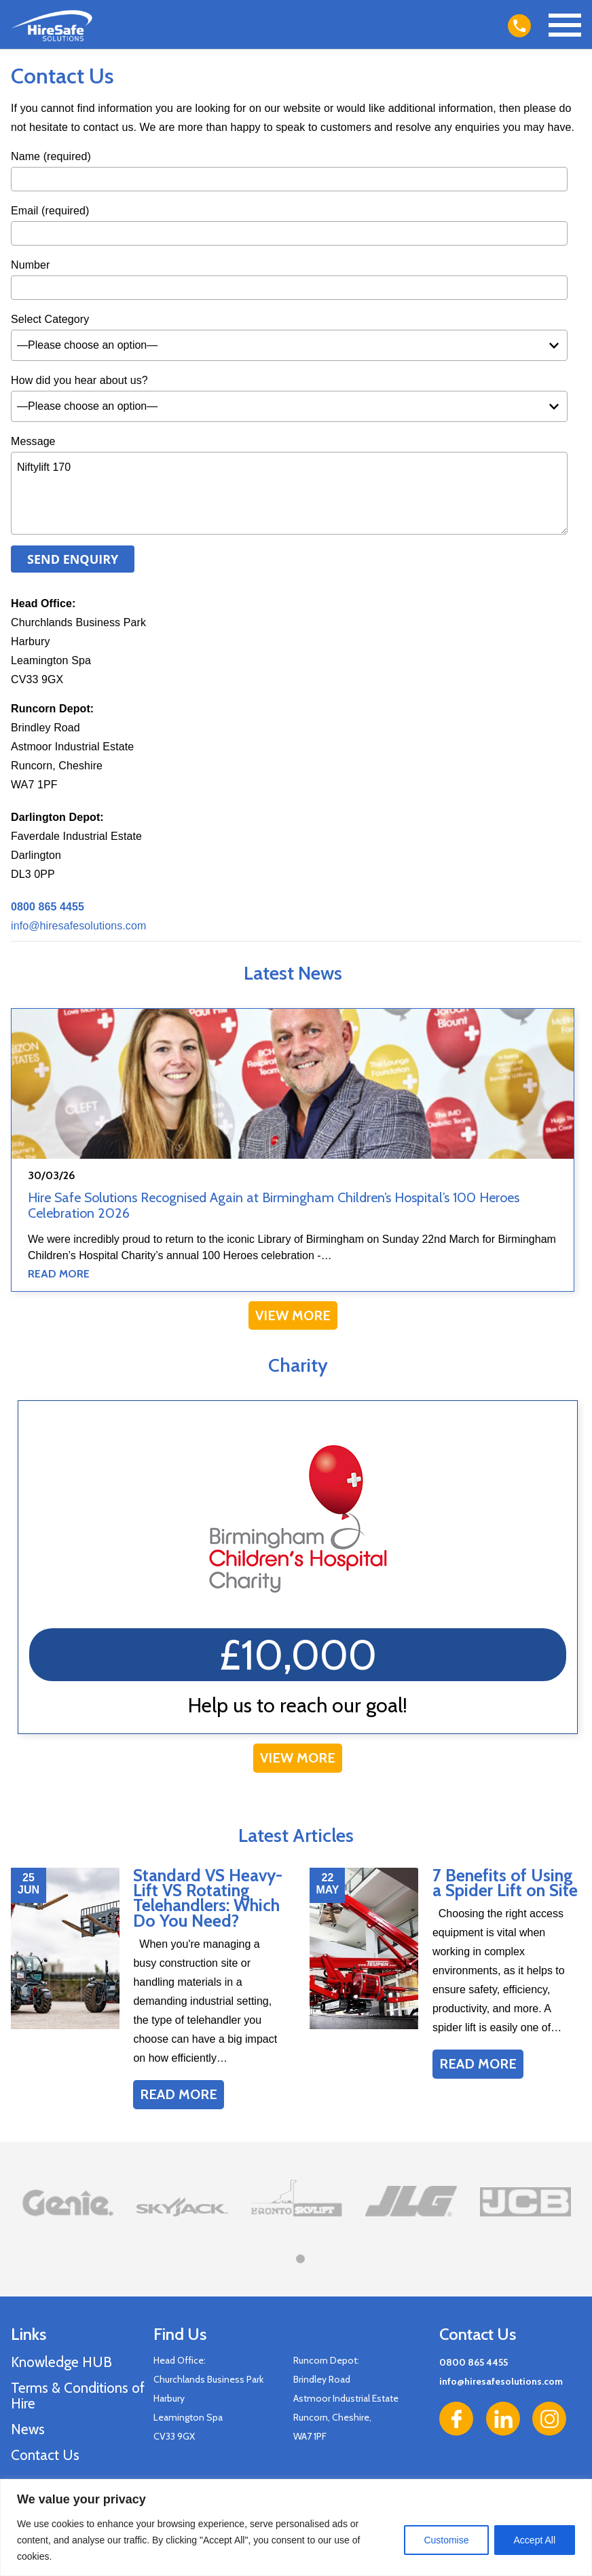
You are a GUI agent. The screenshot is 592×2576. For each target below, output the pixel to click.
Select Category (50, 319)
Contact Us (45, 2455)
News (28, 2429)
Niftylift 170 (289, 493)
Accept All (534, 2540)
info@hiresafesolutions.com (78, 925)
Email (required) (50, 210)
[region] (296, 2527)
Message (33, 441)
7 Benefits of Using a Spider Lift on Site (505, 1882)
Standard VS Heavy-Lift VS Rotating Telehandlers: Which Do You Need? (207, 1898)
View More (293, 1315)
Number (30, 265)
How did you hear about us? (79, 380)
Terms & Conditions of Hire (78, 2396)
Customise (446, 2540)
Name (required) (51, 156)
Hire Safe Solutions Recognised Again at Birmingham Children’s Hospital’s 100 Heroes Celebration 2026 (273, 1204)
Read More (59, 1273)
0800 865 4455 (473, 2362)
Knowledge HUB (61, 2362)
